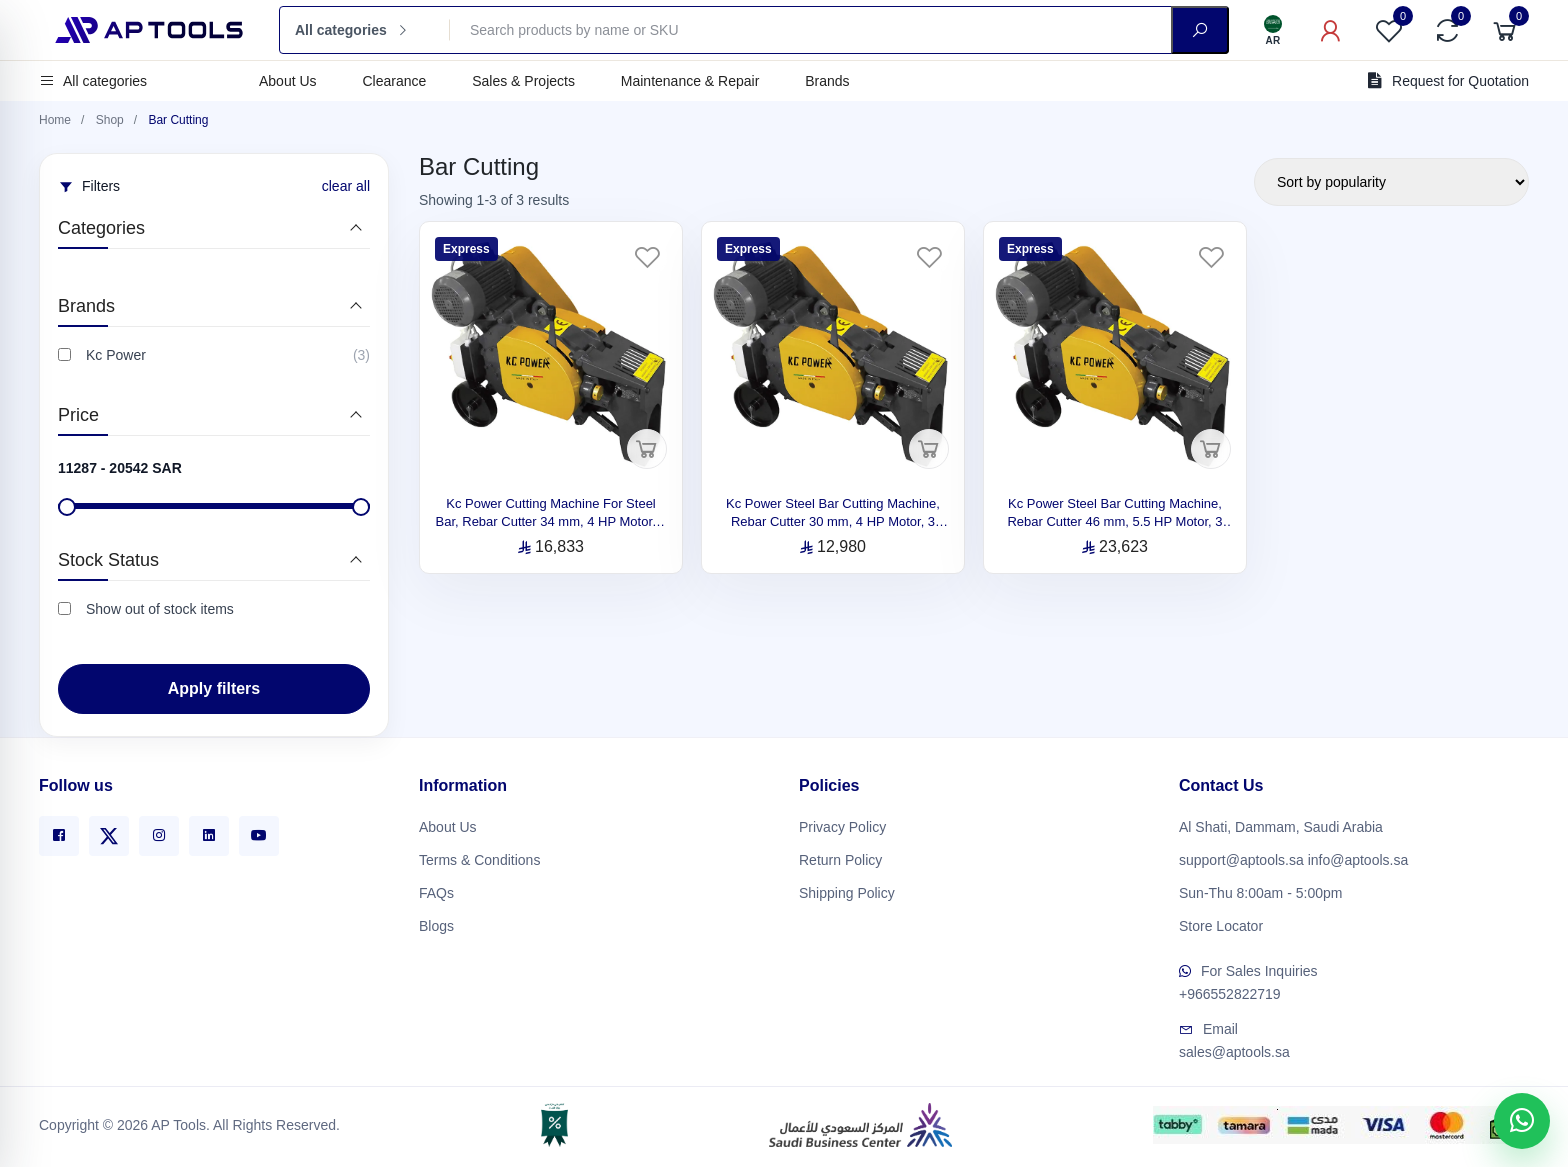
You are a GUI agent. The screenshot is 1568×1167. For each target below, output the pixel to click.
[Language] (1273, 30)
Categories (101, 228)
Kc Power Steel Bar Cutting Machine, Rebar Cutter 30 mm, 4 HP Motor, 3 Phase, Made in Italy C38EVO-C (833, 521)
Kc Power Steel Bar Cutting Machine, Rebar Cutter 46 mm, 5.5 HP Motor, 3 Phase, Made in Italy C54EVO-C (1114, 521)
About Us (288, 81)
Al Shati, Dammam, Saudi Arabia (1281, 822)
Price (78, 415)
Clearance (394, 81)
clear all (346, 186)
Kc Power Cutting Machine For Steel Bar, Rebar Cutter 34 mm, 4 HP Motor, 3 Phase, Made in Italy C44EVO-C (551, 521)
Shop (110, 120)
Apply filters (214, 688)
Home (55, 120)
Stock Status (108, 560)
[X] (109, 831)
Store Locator (1221, 921)
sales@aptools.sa (1234, 1048)
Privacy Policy (842, 822)
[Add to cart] (647, 449)
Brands (827, 81)
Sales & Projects (523, 81)
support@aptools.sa (1241, 855)
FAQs (436, 888)
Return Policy (840, 855)
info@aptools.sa (1358, 855)
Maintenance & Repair (690, 81)
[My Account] (1331, 30)
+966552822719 (1230, 990)
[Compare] (1447, 30)
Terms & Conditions (479, 855)
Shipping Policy (847, 888)
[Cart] (1505, 30)
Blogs (436, 921)
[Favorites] (1389, 30)
